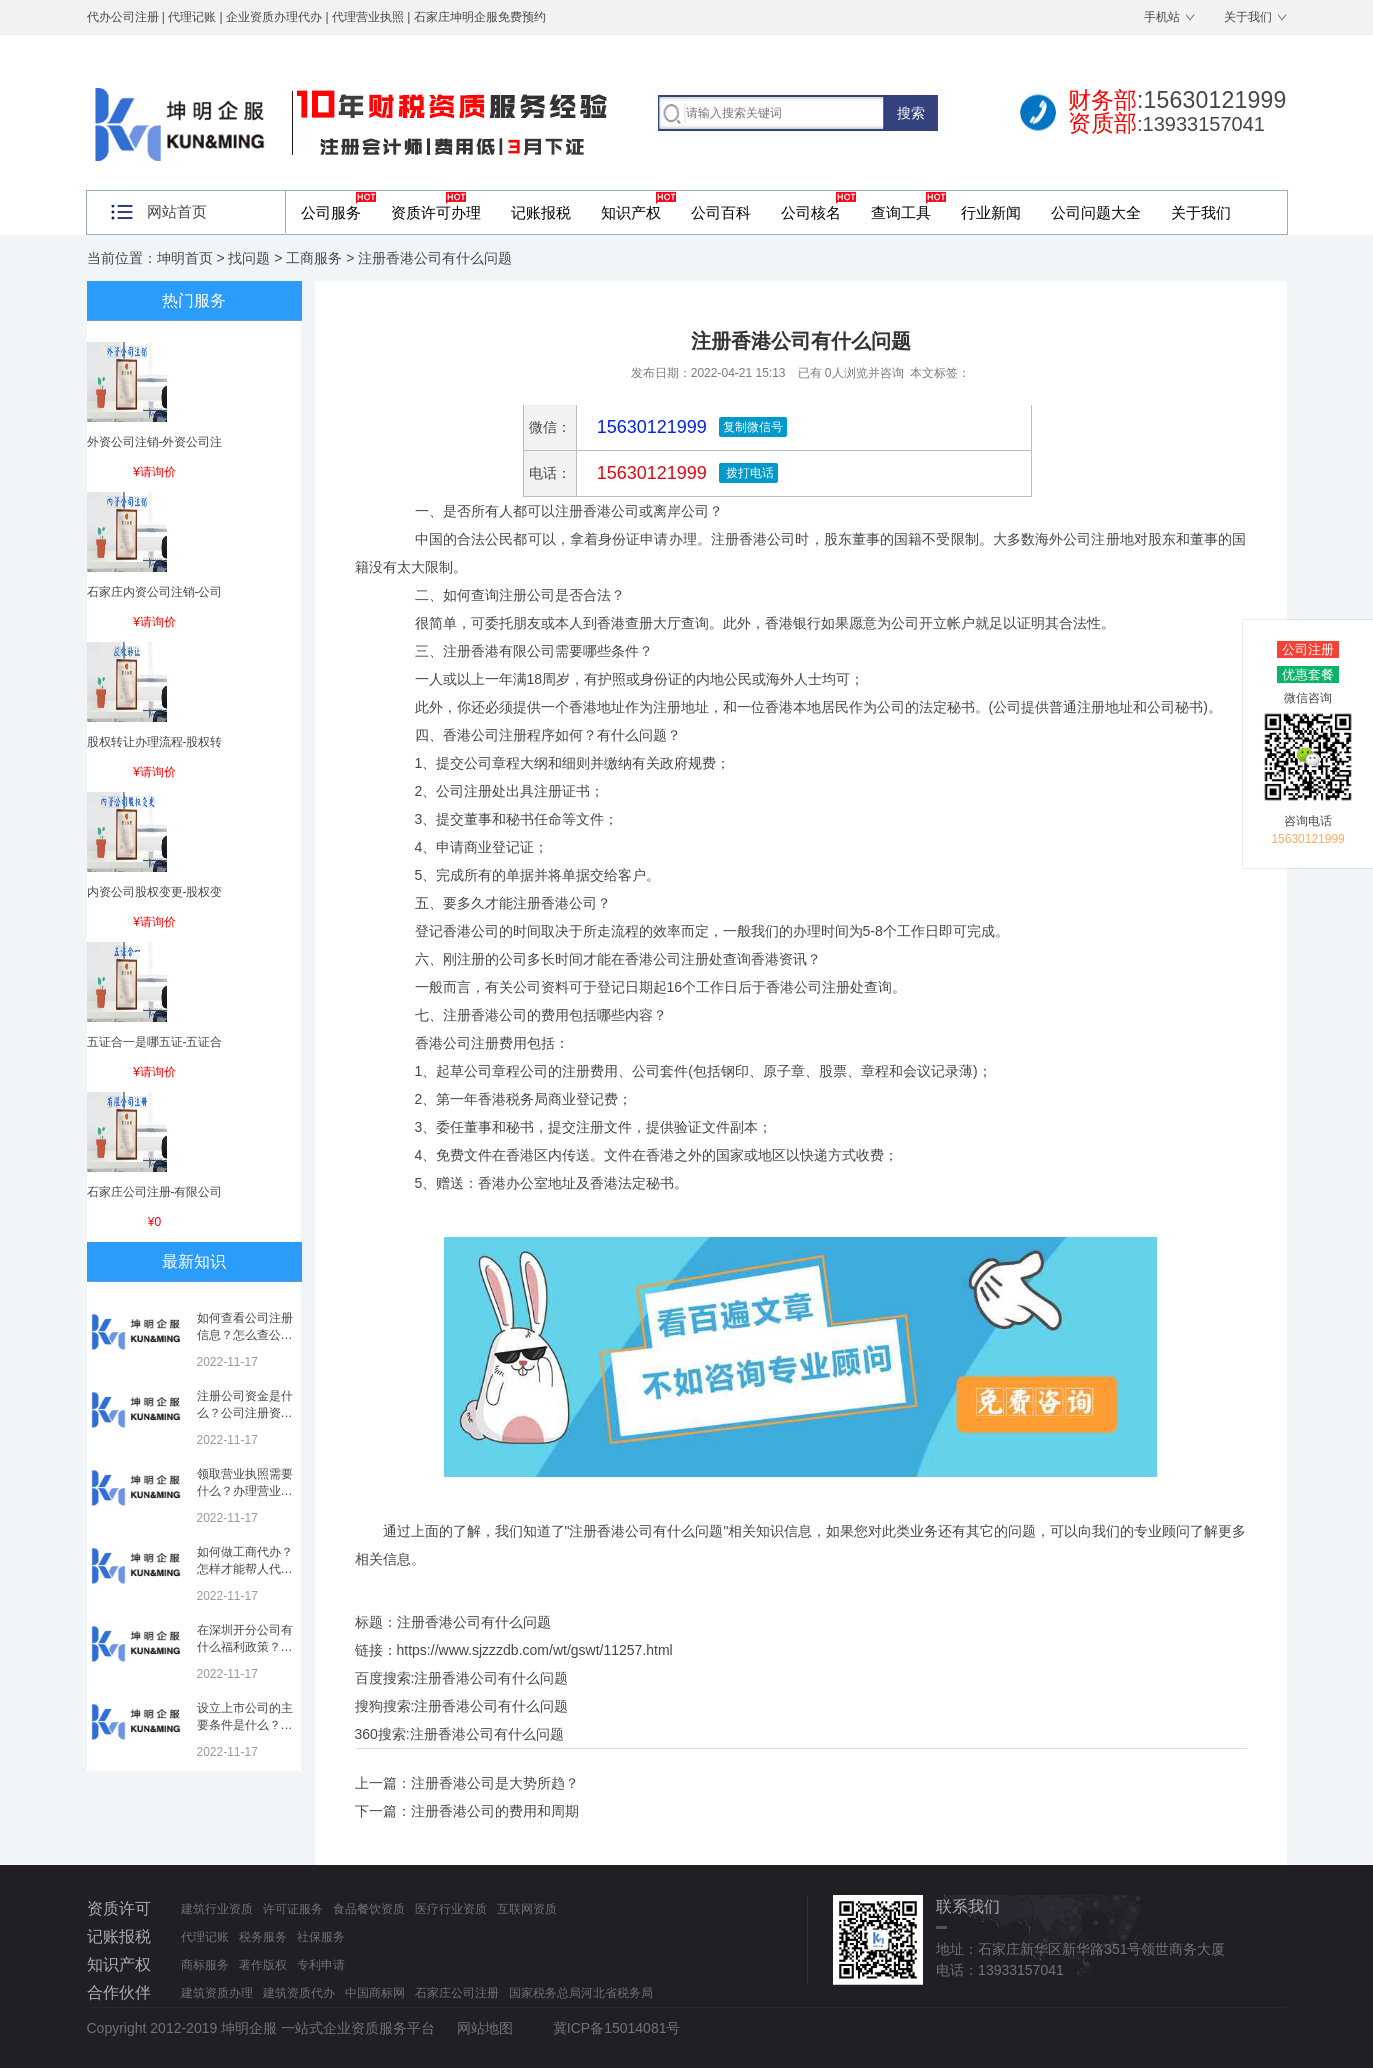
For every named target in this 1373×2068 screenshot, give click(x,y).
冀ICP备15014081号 (617, 2028)
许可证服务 (293, 1909)
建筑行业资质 (217, 1909)
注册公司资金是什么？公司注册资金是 (245, 1413)
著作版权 (263, 1965)
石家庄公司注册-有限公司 (155, 1192)
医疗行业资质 (451, 1909)
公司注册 (1308, 649)
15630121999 (649, 473)
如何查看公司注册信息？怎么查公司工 (245, 1335)
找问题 (249, 258)
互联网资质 (527, 1909)
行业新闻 (991, 212)
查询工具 (901, 212)
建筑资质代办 (299, 1993)
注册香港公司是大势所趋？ (495, 1783)
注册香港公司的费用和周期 (495, 1811)
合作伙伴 (119, 1992)
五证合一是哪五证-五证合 (155, 1042)
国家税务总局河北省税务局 (581, 1993)
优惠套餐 (1308, 674)
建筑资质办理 (217, 1993)
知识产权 (631, 212)
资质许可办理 (436, 212)
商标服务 (205, 1965)
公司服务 (331, 212)
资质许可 (119, 1908)
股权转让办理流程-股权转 (155, 742)
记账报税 (541, 212)
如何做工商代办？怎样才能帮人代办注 (245, 1569)
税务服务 (263, 1937)
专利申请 (321, 1965)
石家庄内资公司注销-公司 (155, 592)
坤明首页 (185, 258)
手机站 (1162, 17)
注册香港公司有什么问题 (491, 1678)
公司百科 (721, 212)
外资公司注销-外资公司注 (155, 442)
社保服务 (321, 1937)
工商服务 (314, 258)
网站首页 (177, 211)
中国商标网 (375, 1993)
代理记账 (205, 1937)
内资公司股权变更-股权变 (155, 892)
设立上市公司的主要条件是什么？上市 (245, 1725)
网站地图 (485, 2028)
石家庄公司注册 (457, 1993)
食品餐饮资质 (369, 1909)
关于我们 (1248, 17)
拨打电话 (748, 473)
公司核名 (811, 212)
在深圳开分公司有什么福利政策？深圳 (245, 1647)
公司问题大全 (1096, 212)
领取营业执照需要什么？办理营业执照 (245, 1491)
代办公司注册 (123, 17)
